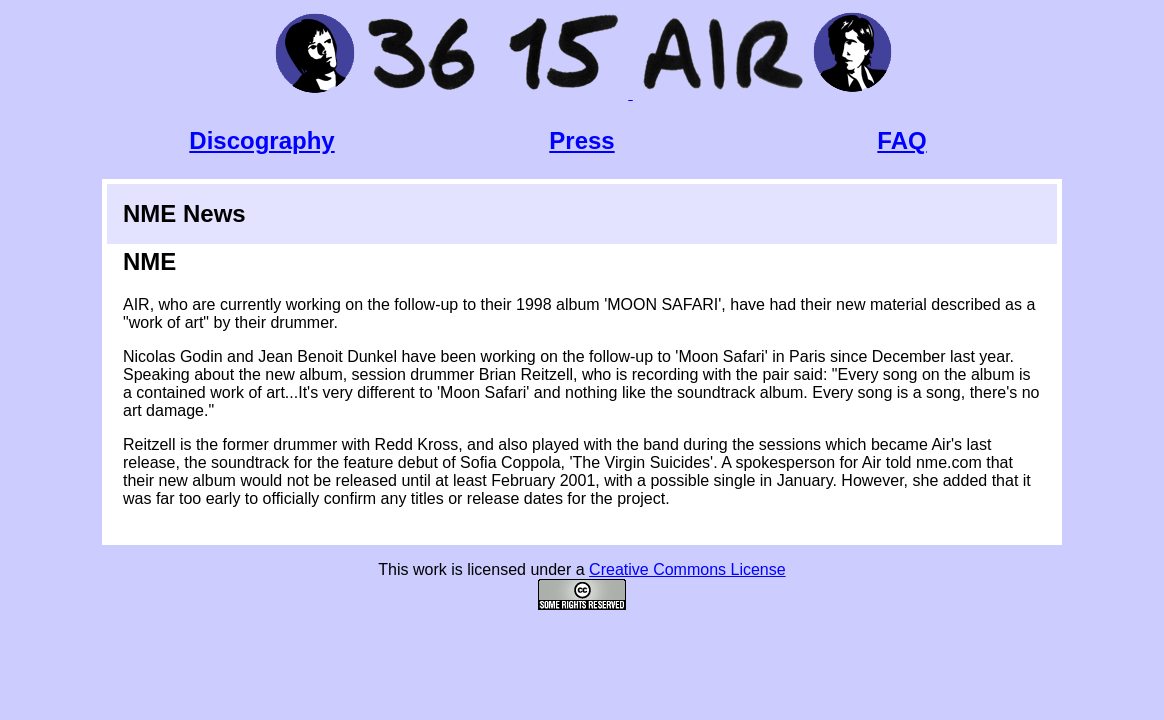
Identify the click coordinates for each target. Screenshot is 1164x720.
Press (581, 140)
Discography (261, 140)
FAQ (901, 140)
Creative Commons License (687, 569)
